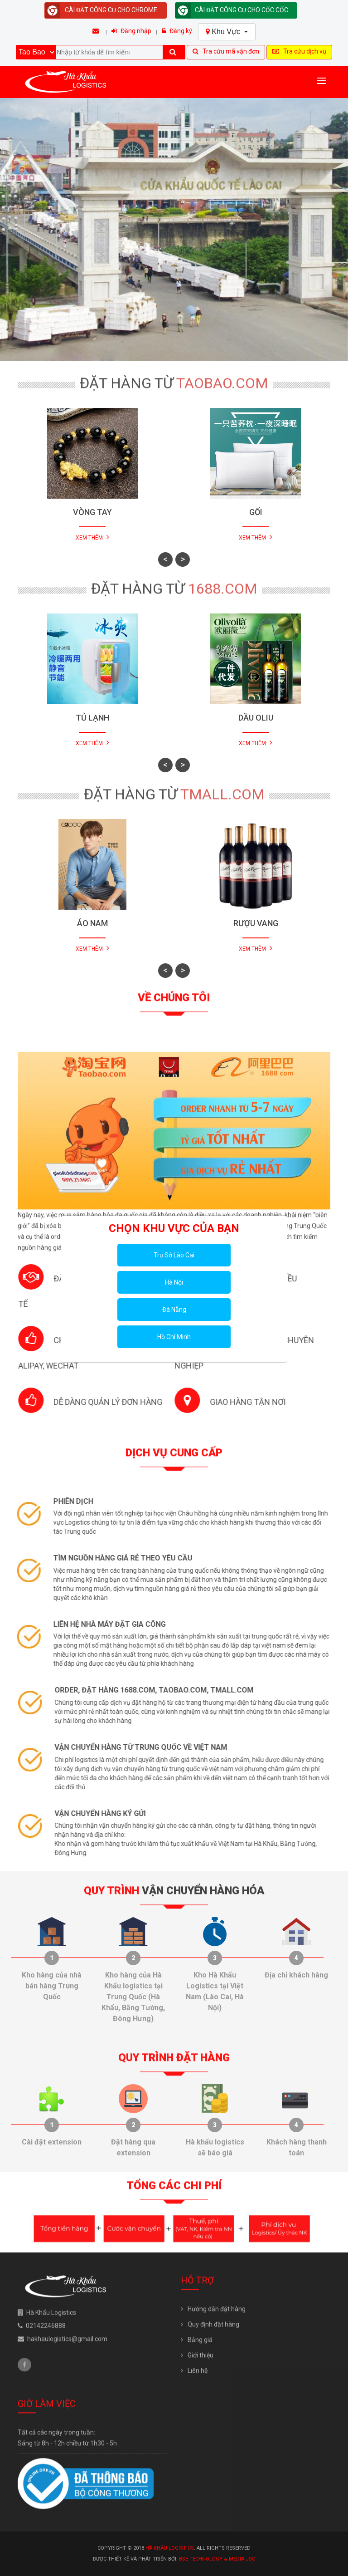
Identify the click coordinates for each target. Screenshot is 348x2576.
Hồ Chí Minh (174, 1336)
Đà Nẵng (174, 1309)
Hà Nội (174, 1282)
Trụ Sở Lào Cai (174, 1255)
